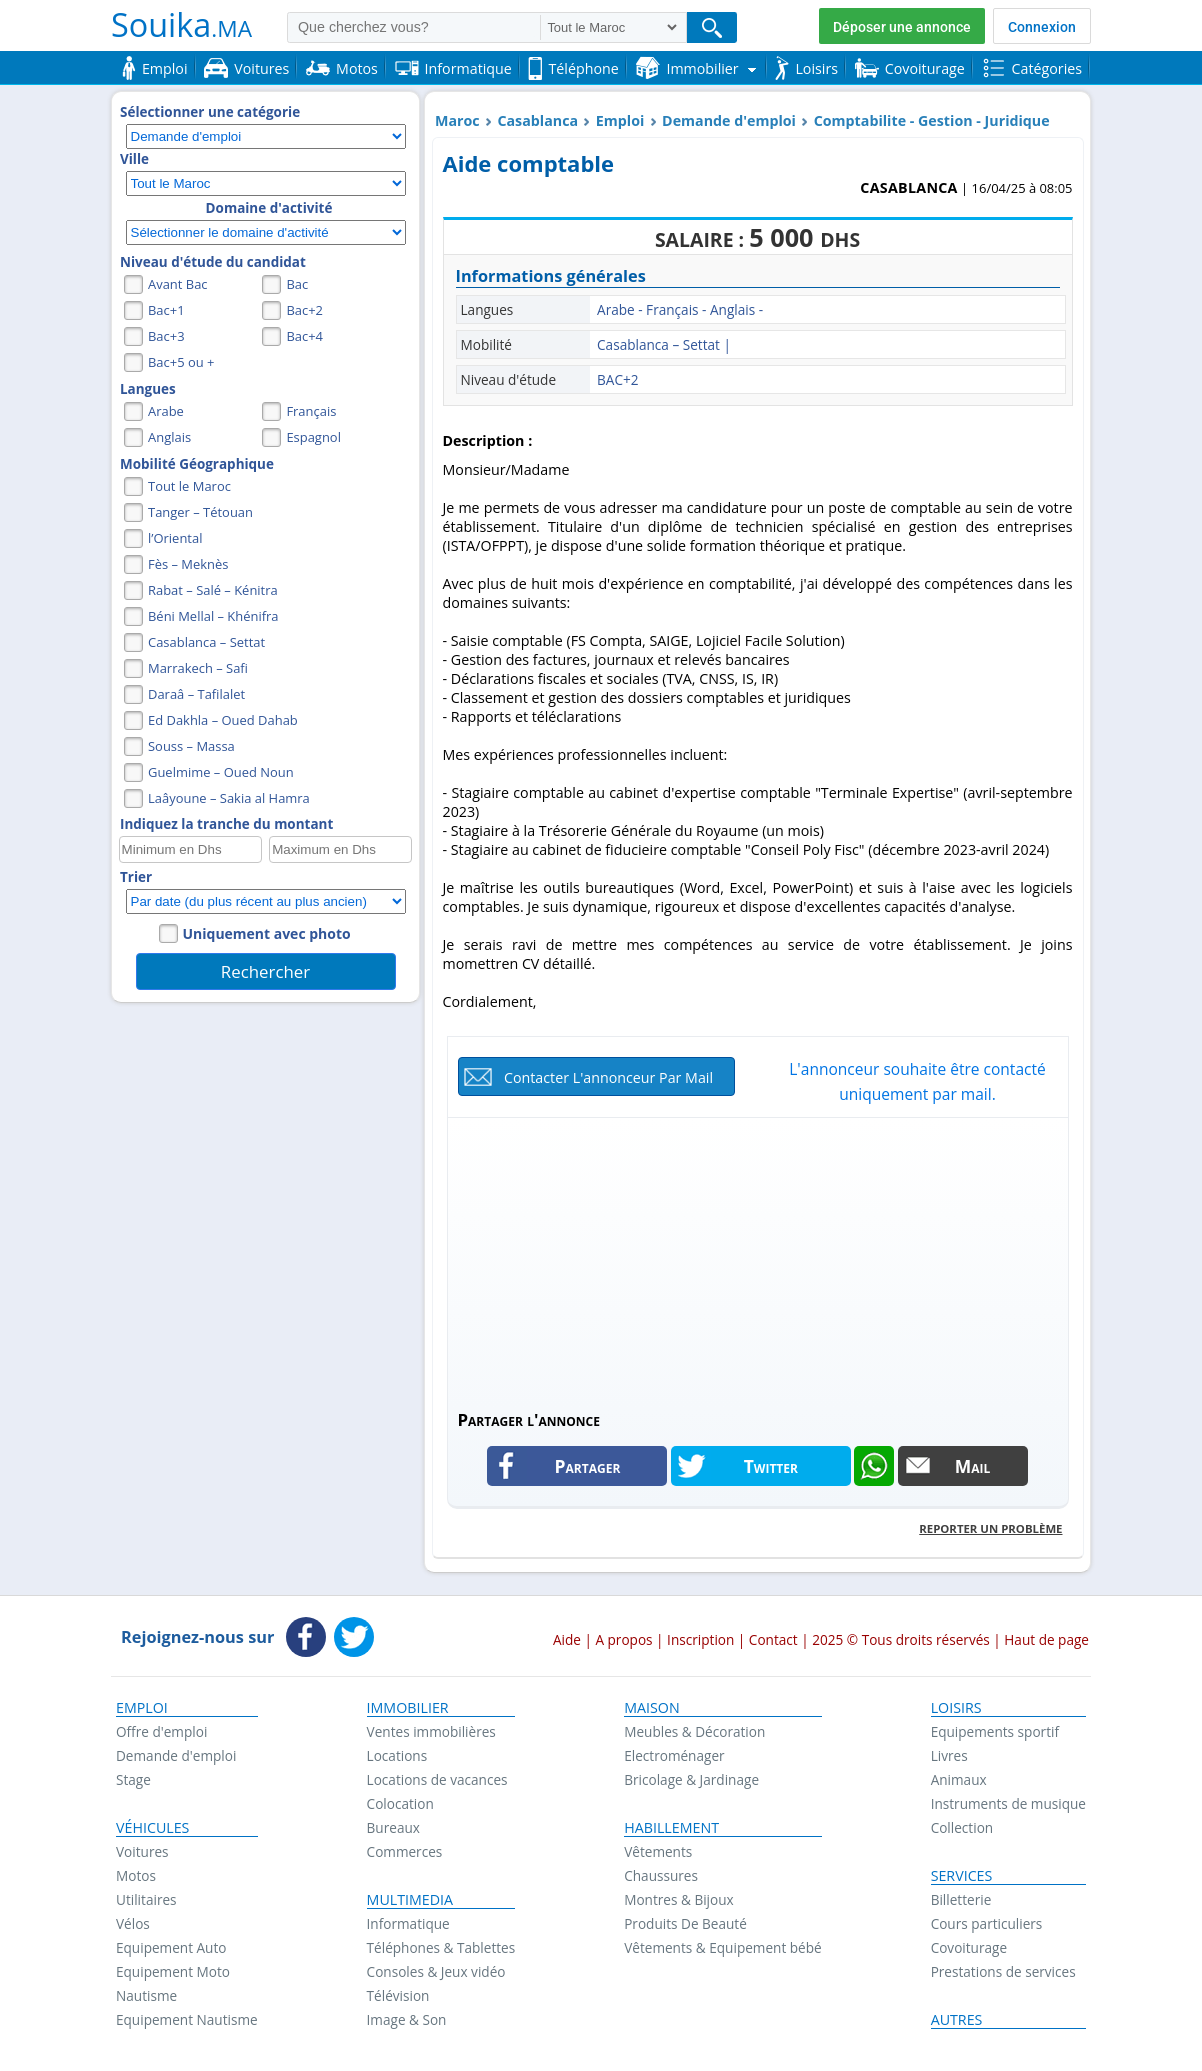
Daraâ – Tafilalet (196, 694)
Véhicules (152, 1828)
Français (311, 411)
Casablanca (537, 120)
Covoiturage (969, 1947)
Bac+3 (166, 336)
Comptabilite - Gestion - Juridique (932, 120)
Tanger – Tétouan (200, 512)
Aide (567, 1639)
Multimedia (410, 1900)
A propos (623, 1639)
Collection (962, 1827)
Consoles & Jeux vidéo (436, 1971)
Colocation (400, 1803)
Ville (134, 159)
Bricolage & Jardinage (691, 1779)
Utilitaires (146, 1899)
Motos (136, 1875)
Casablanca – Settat (206, 642)
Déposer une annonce (902, 27)
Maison (651, 1708)
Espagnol (313, 437)
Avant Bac (178, 284)
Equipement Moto (173, 1971)
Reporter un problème (990, 1528)
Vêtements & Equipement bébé (722, 1947)
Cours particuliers (987, 1923)
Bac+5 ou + (181, 362)
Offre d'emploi (161, 1731)
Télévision (398, 1995)
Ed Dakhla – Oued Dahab (223, 720)
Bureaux (393, 1827)
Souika (181, 24)
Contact (773, 1639)
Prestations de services (1003, 1971)
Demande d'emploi (729, 120)
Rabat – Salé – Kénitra (213, 590)
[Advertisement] (758, 1263)
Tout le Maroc (189, 486)
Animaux (959, 1779)
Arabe (166, 411)
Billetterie (961, 1899)
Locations (397, 1755)
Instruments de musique (1008, 1803)
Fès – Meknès (188, 564)
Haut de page (1046, 1639)
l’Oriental (175, 538)
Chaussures (661, 1875)
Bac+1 (166, 310)
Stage (133, 1779)
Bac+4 (304, 336)
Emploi (620, 120)
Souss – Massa (191, 746)
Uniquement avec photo (267, 933)
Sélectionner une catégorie (210, 112)
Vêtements (658, 1851)
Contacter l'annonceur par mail (608, 1077)
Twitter (771, 1466)
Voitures (142, 1851)
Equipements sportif (995, 1731)
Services (962, 1876)
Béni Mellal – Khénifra (213, 616)
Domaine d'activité (269, 208)
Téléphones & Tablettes (441, 1947)
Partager (588, 1466)
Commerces (405, 1851)
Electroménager (674, 1755)
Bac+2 (304, 310)
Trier (136, 877)
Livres (949, 1755)
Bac (297, 284)
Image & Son (407, 2019)
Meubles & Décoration (694, 1731)
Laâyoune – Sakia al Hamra (229, 798)
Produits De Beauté (685, 1923)
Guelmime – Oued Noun (221, 772)
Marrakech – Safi (198, 668)
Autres (957, 2020)
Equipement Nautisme (187, 2019)
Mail (973, 1466)
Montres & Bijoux (679, 1899)
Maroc (457, 120)
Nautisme (146, 1995)
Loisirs (956, 1708)
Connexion (1042, 27)
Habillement (671, 1828)
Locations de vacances (437, 1779)
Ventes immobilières (431, 1731)
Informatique (408, 1923)
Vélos (133, 1923)
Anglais (169, 437)
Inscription (700, 1639)
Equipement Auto (171, 1947)
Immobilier (408, 1708)
